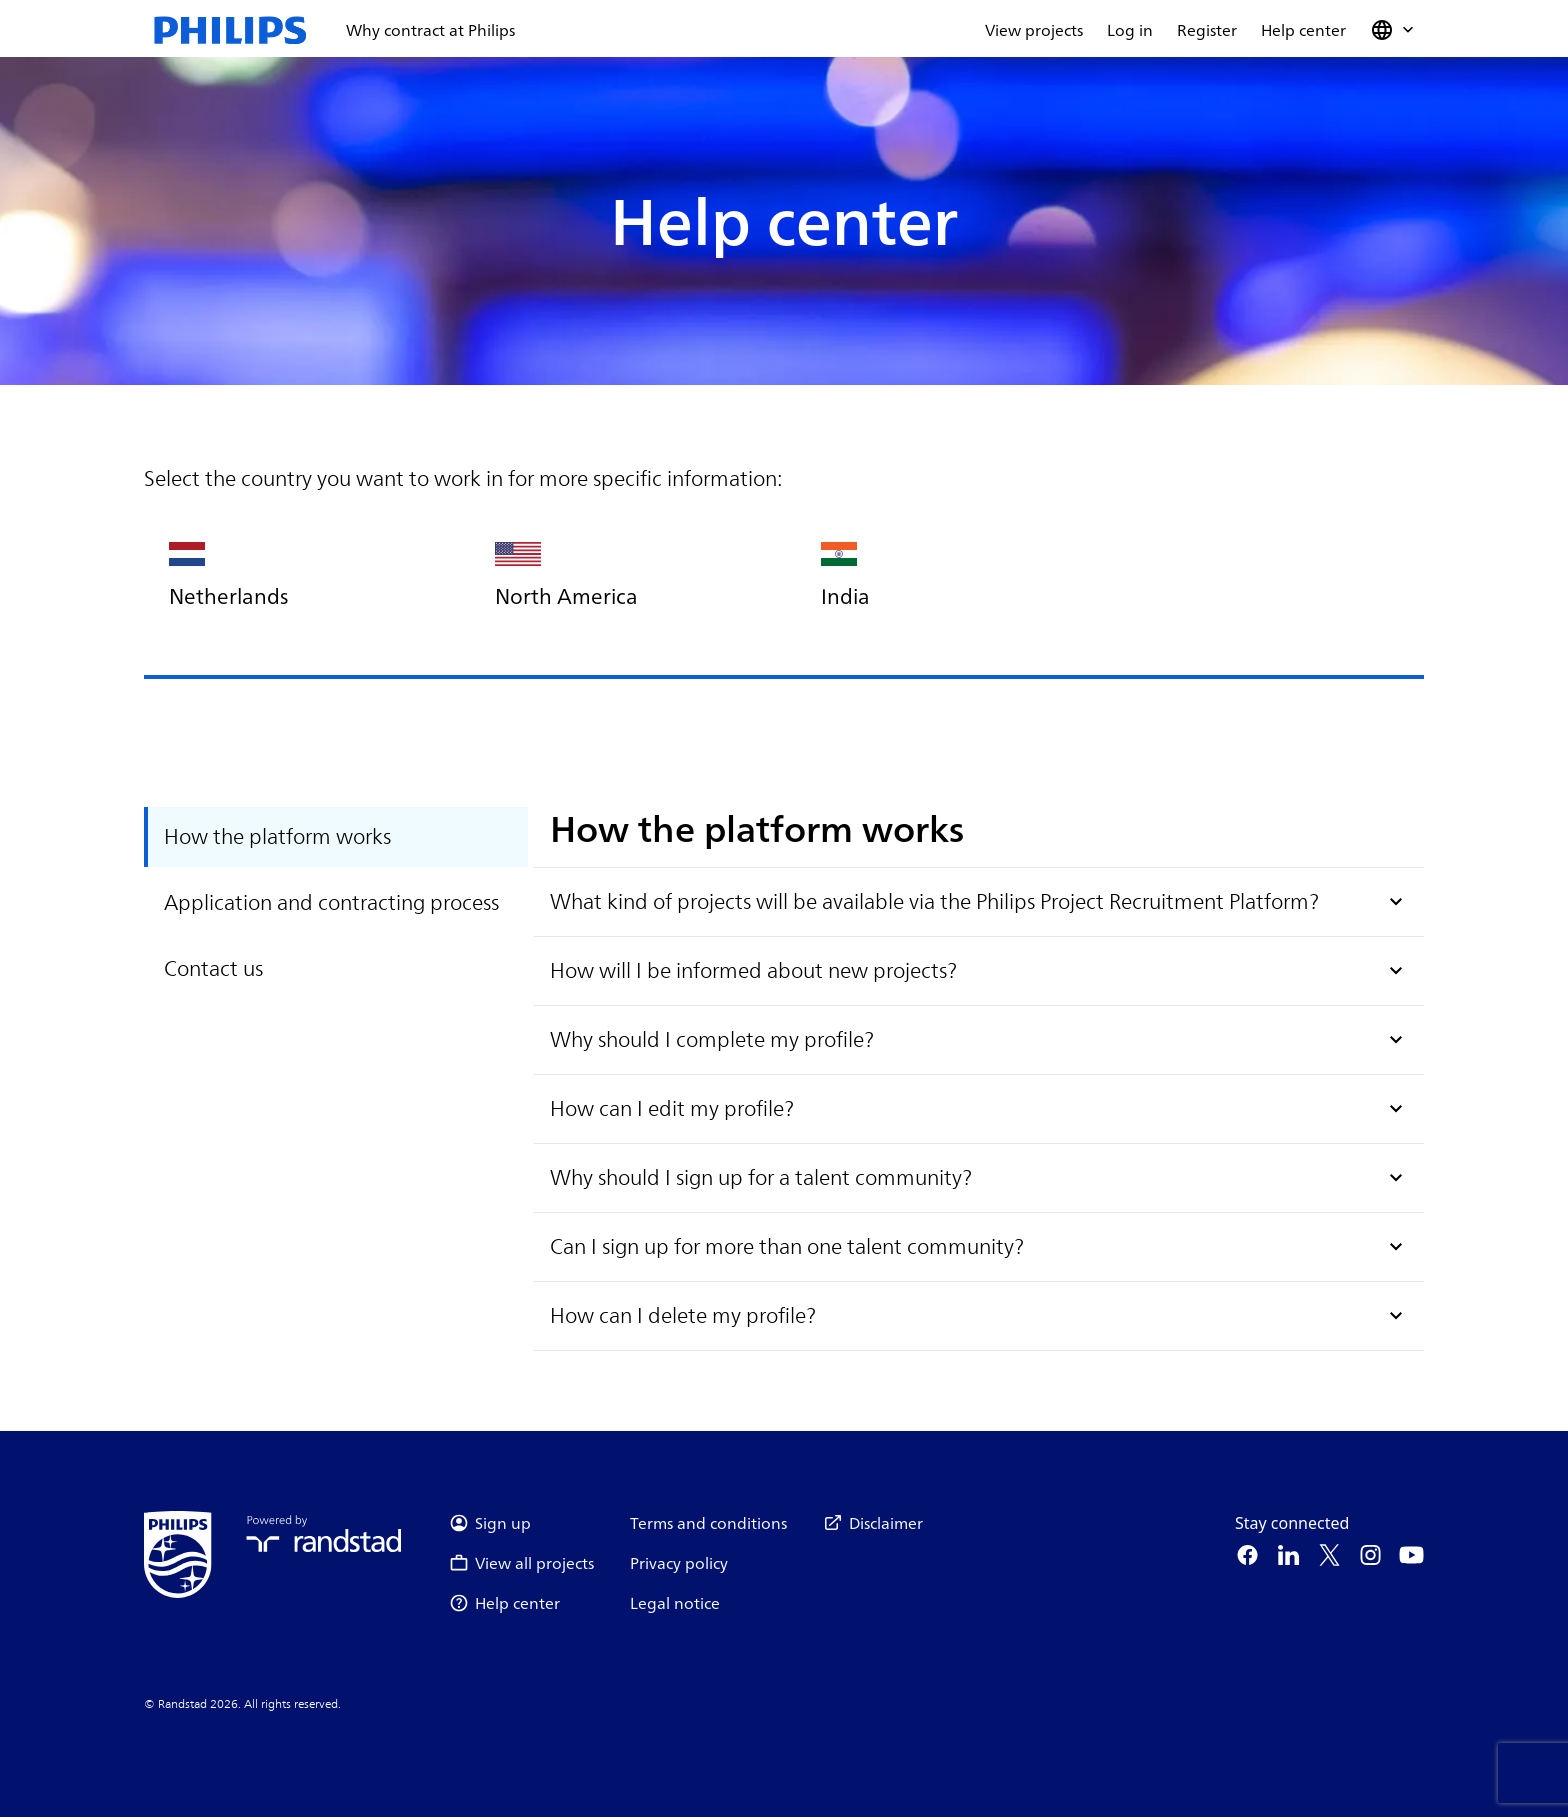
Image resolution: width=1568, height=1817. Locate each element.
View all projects (521, 1563)
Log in (1130, 30)
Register (1207, 30)
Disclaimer (873, 1523)
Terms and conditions (708, 1523)
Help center (1303, 30)
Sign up (490, 1523)
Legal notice (675, 1603)
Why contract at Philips (430, 30)
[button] (1394, 30)
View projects (1034, 30)
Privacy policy (679, 1563)
